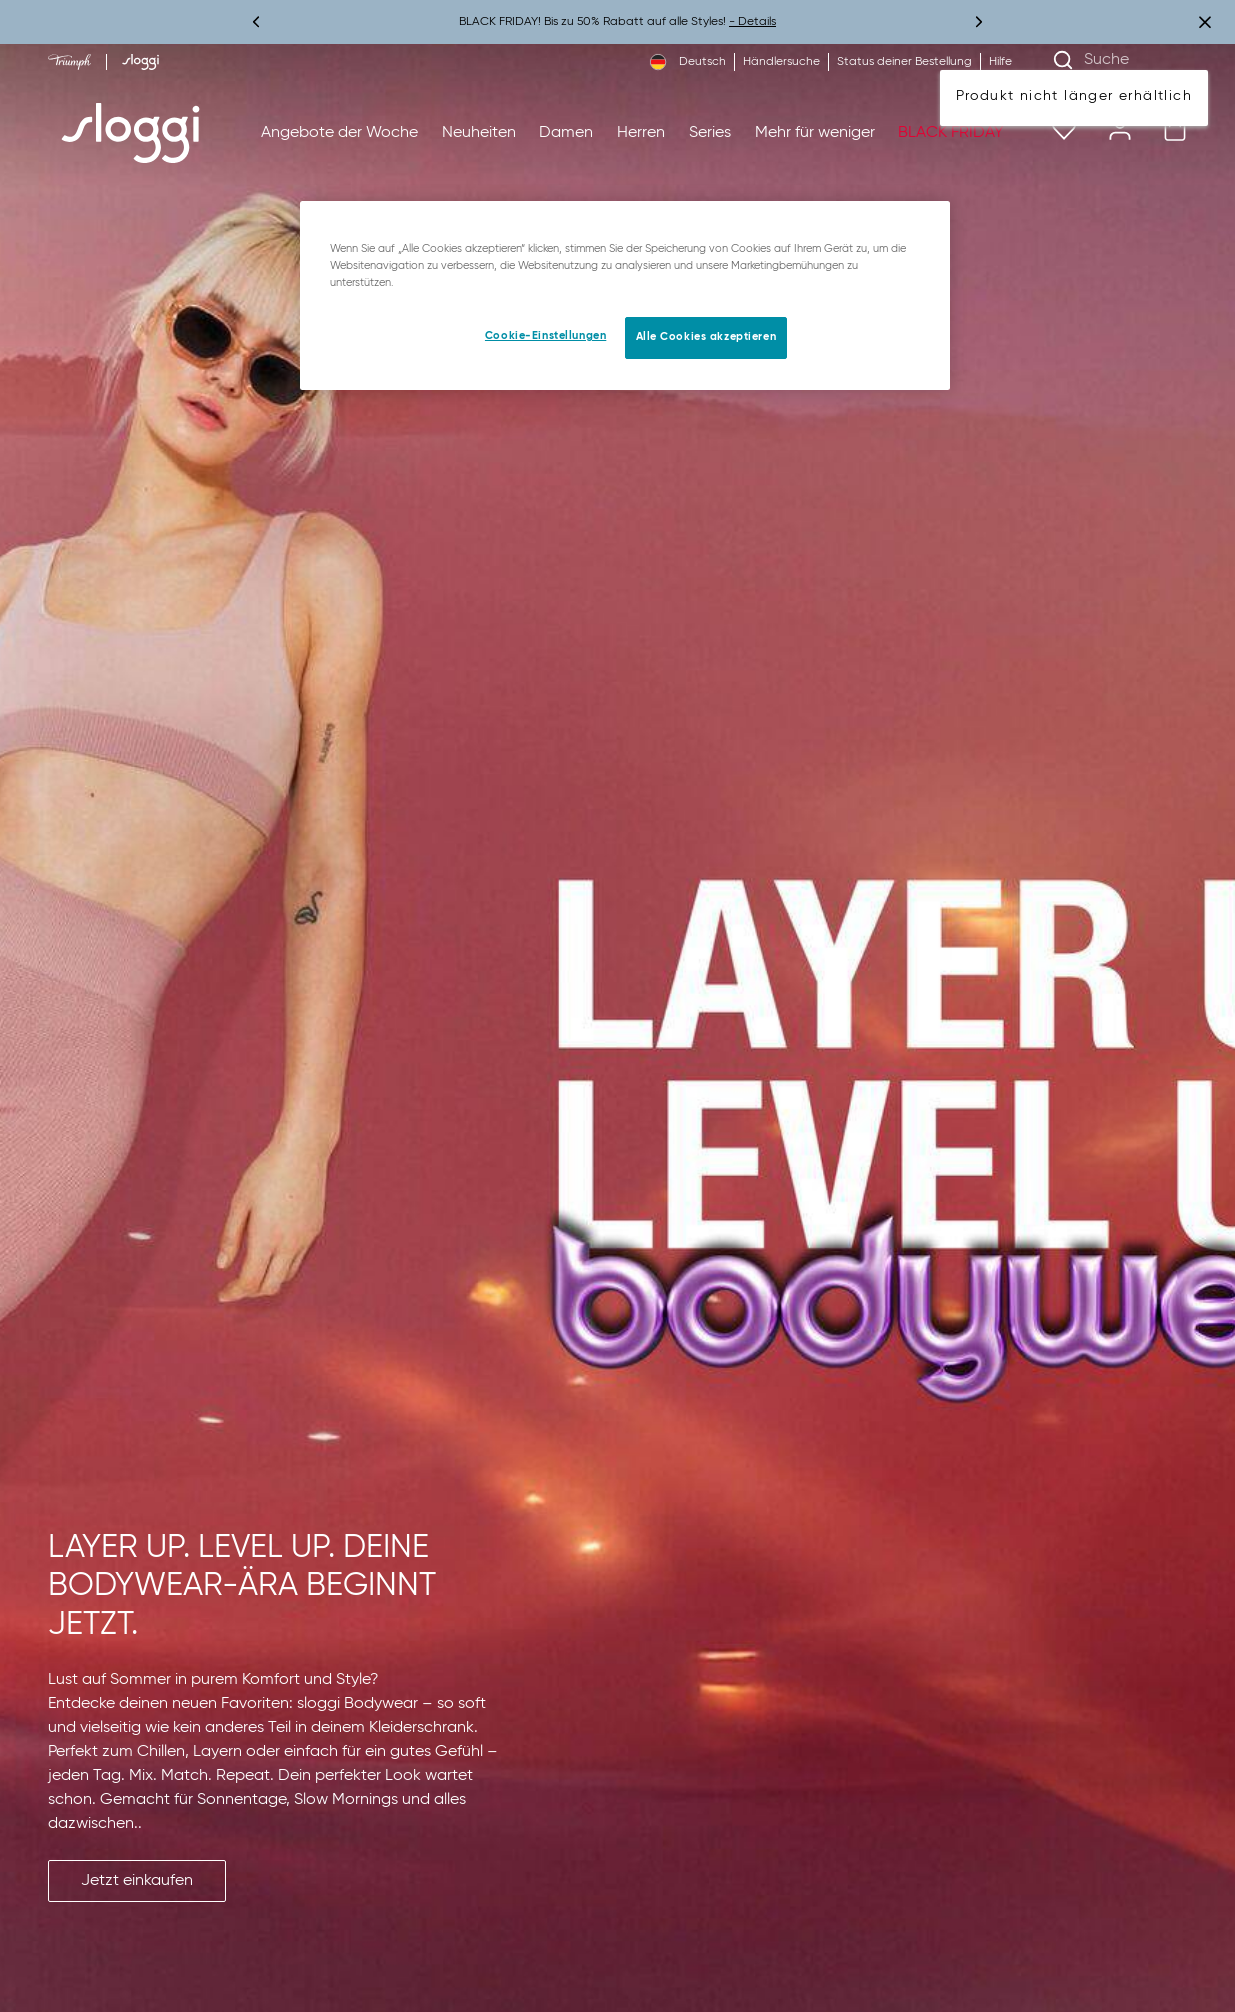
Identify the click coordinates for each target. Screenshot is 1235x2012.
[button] (137, 1881)
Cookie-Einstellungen (545, 336)
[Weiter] (978, 22)
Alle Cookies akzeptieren (706, 337)
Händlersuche (781, 62)
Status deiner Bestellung (904, 62)
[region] (625, 295)
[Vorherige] (256, 22)
